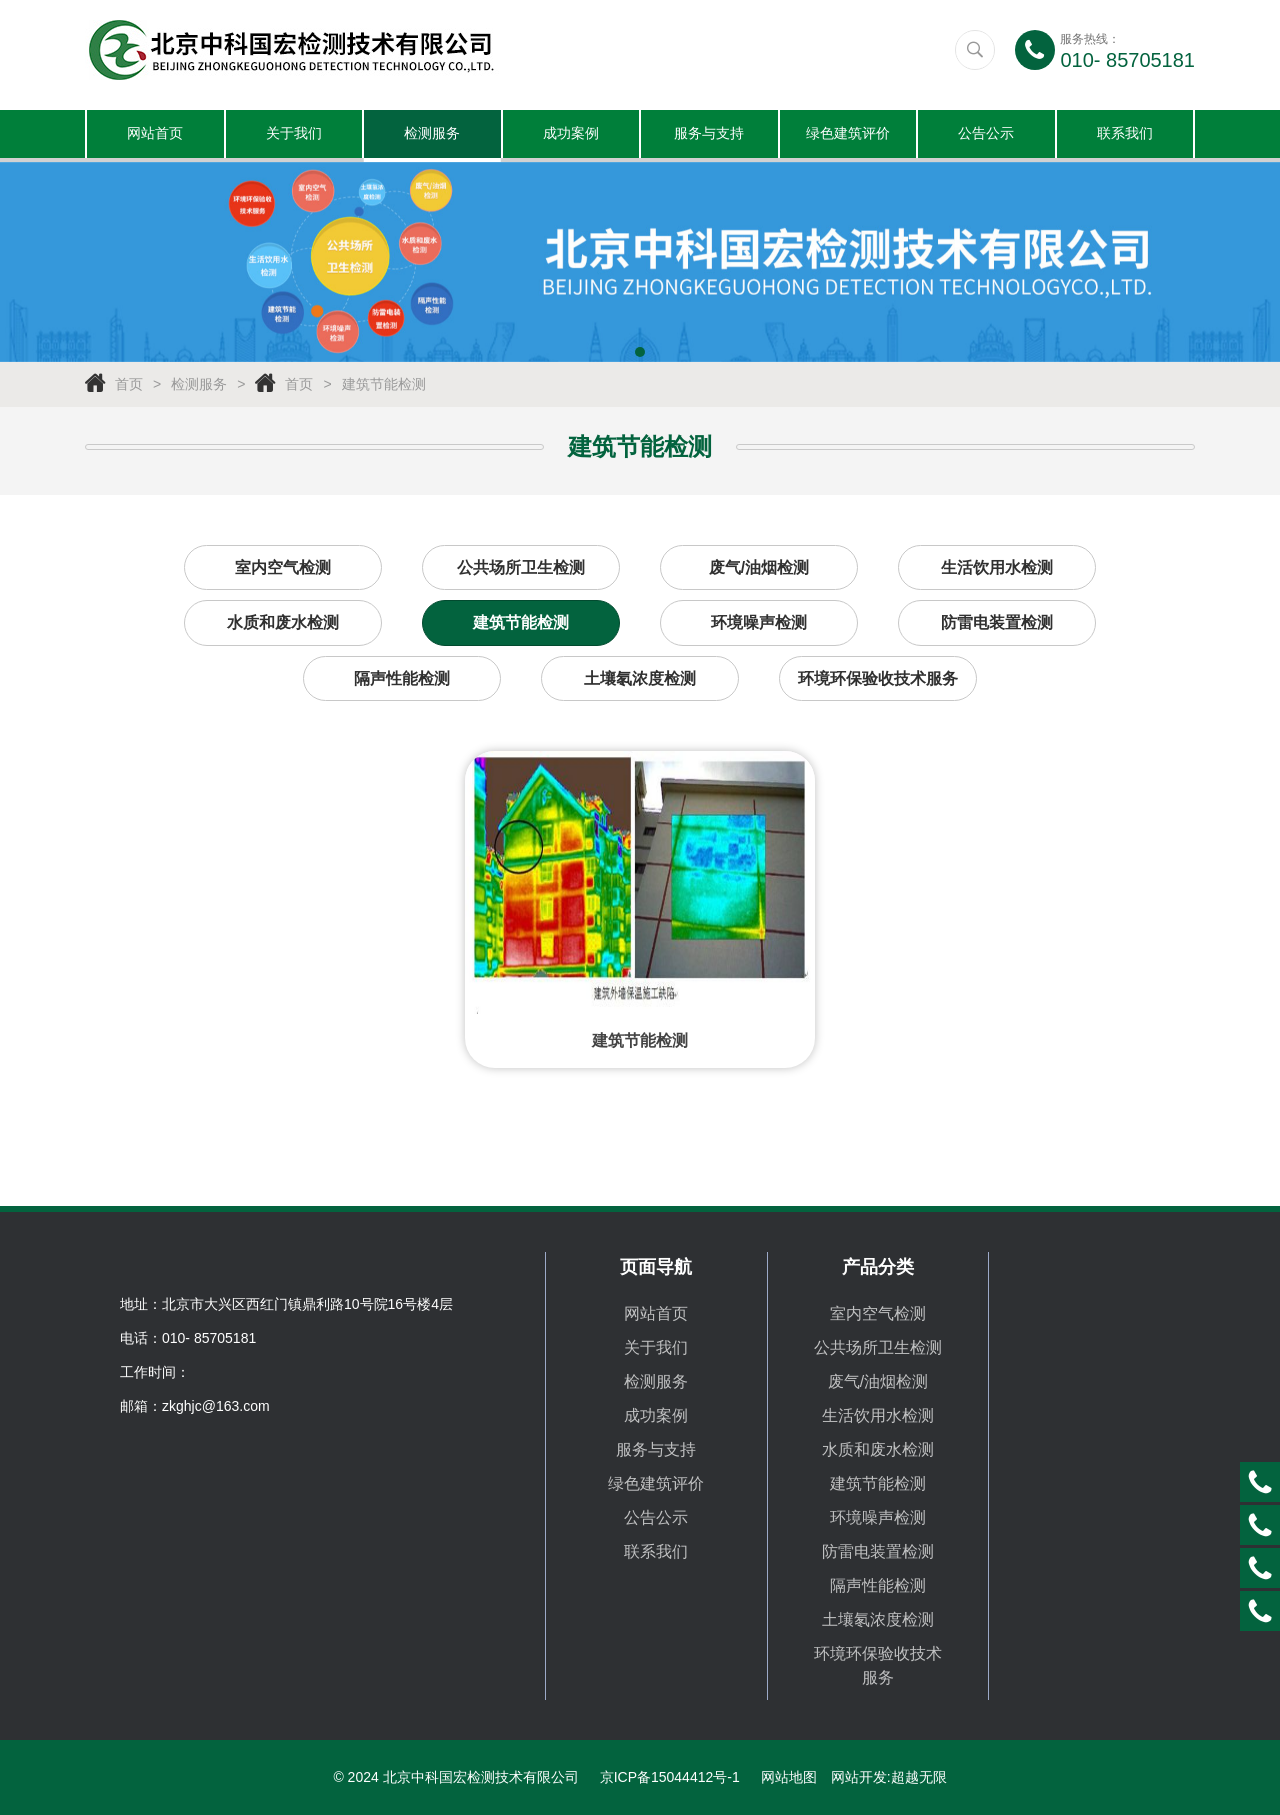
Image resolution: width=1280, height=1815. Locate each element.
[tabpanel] (640, 264)
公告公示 (986, 135)
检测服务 (432, 135)
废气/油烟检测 (759, 569)
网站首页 (155, 135)
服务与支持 (709, 135)
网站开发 (859, 1777)
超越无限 (919, 1777)
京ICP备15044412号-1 (670, 1777)
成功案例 (571, 135)
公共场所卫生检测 (521, 569)
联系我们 (1125, 135)
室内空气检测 (283, 569)
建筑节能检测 (384, 386)
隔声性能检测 (402, 681)
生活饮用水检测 (997, 569)
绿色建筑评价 (848, 135)
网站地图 (789, 1777)
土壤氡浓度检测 (640, 681)
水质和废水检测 (283, 625)
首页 (129, 386)
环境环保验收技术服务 (878, 681)
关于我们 (294, 135)
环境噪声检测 (759, 625)
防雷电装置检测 (997, 625)
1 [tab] (640, 354)
